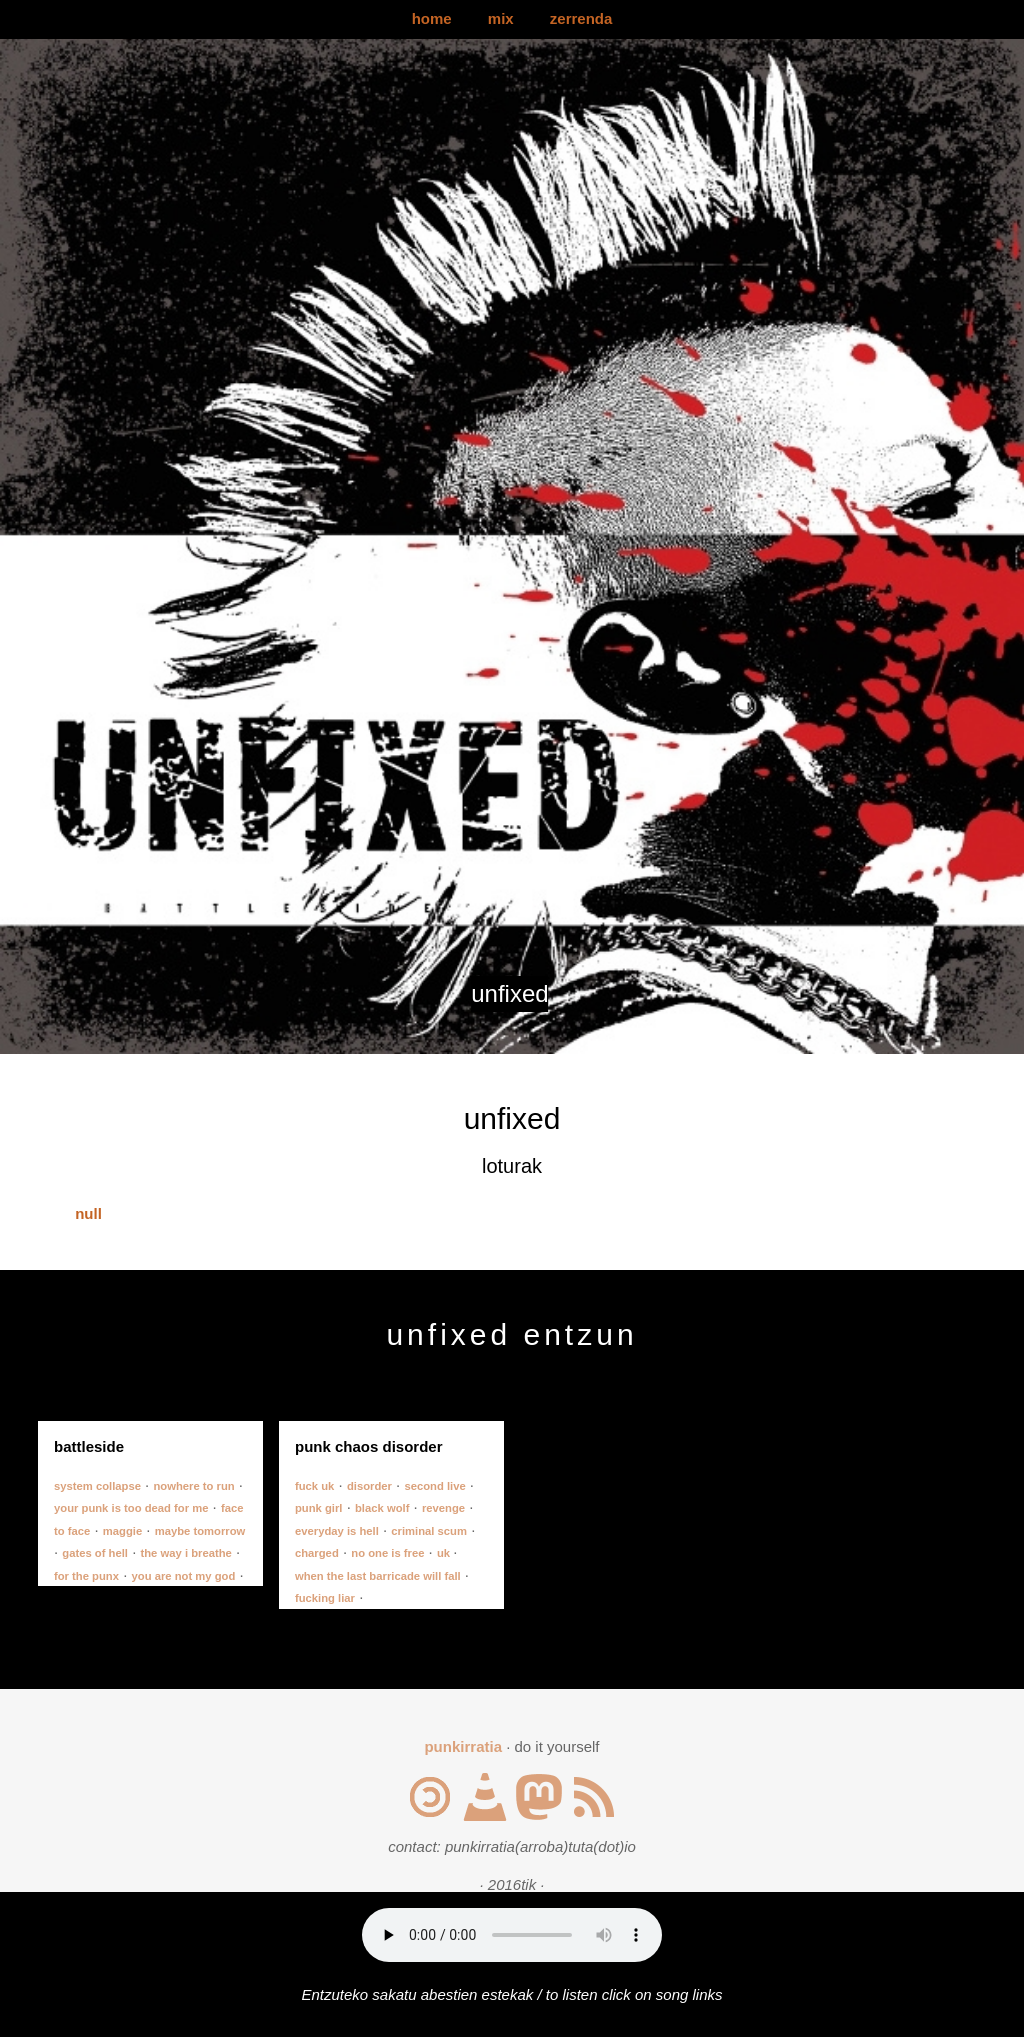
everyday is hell (337, 1531)
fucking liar (325, 1598)
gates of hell (95, 1553)
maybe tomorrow (200, 1531)
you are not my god (184, 1576)
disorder (369, 1486)
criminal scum (429, 1531)
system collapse (97, 1486)
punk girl (319, 1508)
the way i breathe (186, 1553)
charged (317, 1553)
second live (434, 1486)
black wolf (382, 1508)
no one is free (387, 1553)
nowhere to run (193, 1486)
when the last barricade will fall (378, 1576)
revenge (443, 1508)
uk (445, 1553)
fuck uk (314, 1486)
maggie (122, 1531)
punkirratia (463, 1746)
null (88, 1213)
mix (501, 18)
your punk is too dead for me (131, 1508)
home (432, 18)
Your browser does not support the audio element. (512, 1935)
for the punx (86, 1576)
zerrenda (581, 18)
